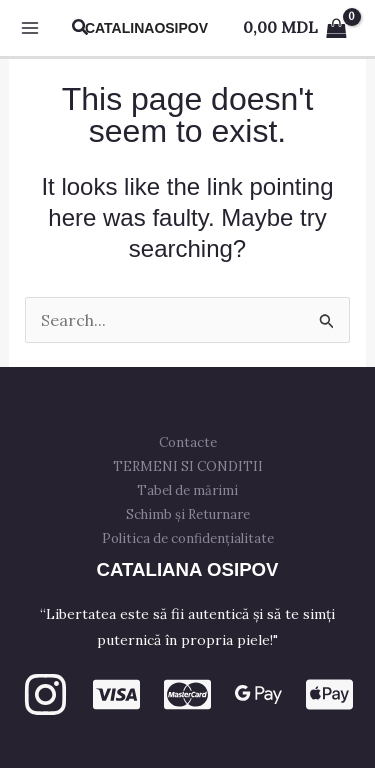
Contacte (188, 442)
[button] (81, 28)
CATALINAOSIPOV (146, 28)
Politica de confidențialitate (188, 538)
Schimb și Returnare (188, 514)
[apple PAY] (329, 694)
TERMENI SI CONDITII (188, 466)
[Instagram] (45, 694)
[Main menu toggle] (30, 28)
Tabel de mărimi (187, 490)
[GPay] (258, 694)
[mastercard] (187, 694)
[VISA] (116, 694)
